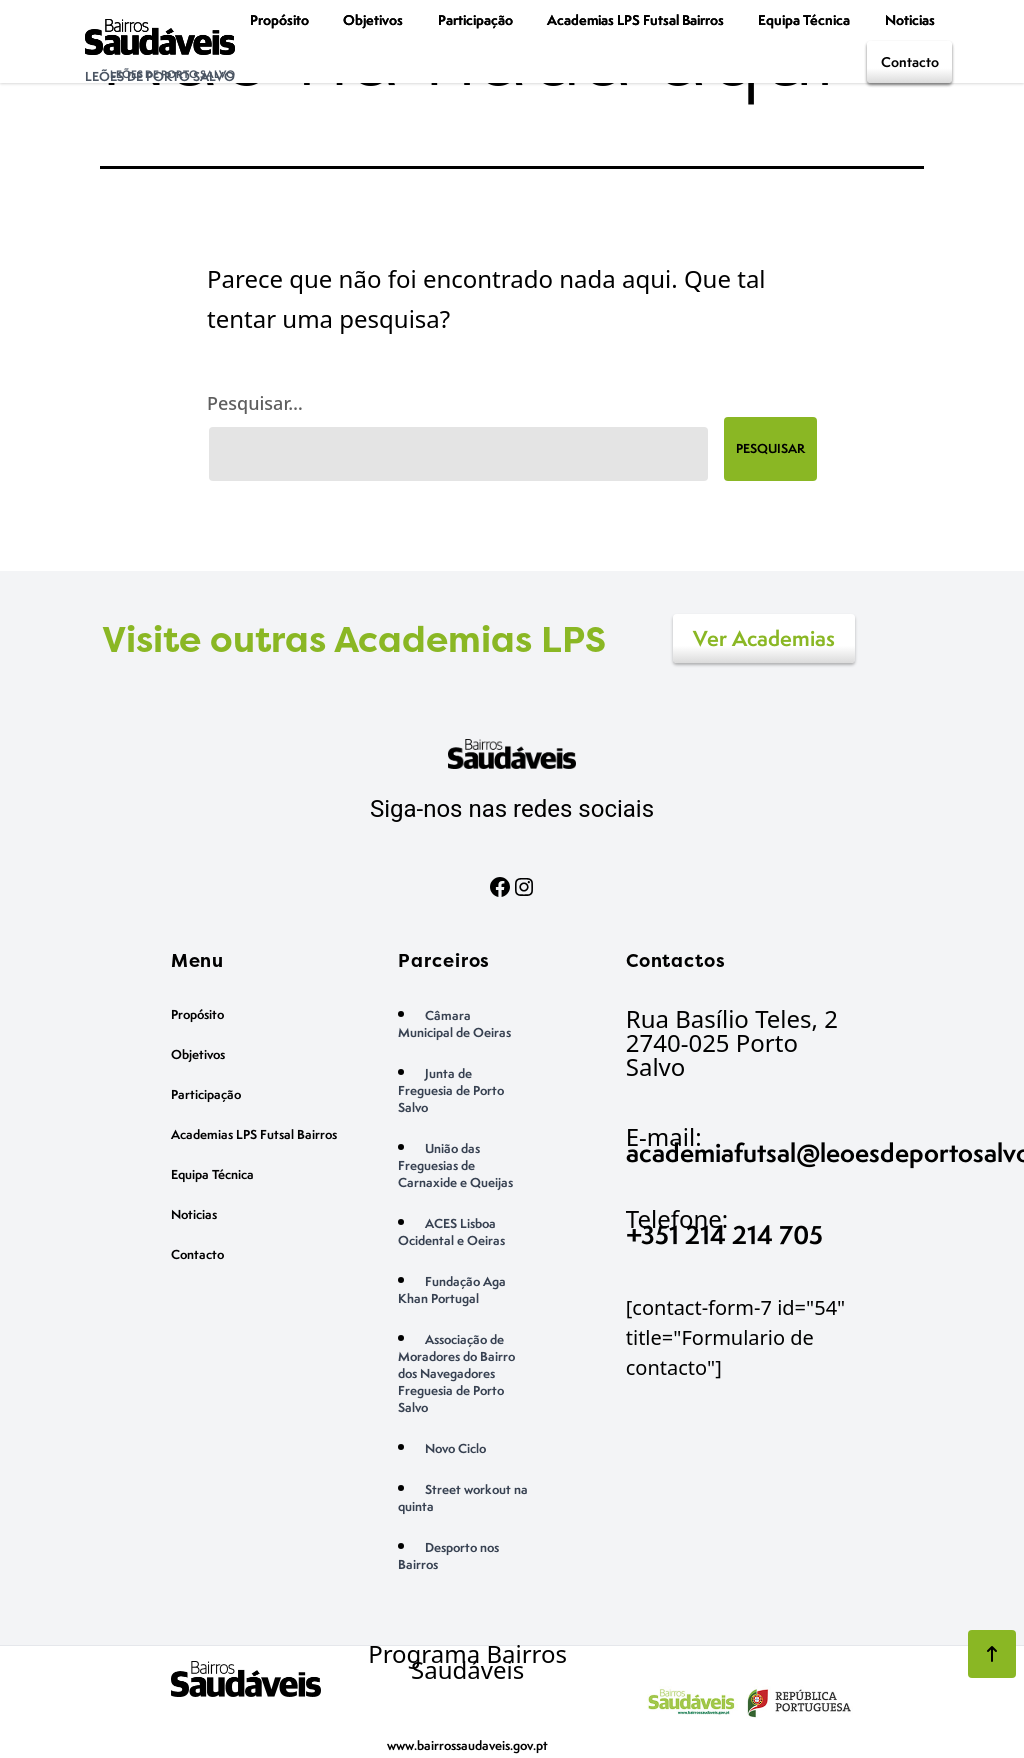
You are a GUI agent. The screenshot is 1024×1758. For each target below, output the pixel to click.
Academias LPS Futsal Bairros (635, 19)
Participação (475, 19)
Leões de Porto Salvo (160, 76)
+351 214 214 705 (724, 1234)
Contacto (910, 61)
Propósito (279, 19)
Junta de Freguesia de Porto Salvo (451, 1090)
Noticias (910, 19)
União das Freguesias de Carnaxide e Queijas (455, 1165)
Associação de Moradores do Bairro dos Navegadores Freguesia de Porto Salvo (456, 1373)
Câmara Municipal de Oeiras (454, 1024)
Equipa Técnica (804, 19)
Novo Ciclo (455, 1448)
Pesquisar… (255, 403)
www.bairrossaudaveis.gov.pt (467, 1745)
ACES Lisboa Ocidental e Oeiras (451, 1232)
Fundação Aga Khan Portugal (452, 1290)
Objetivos (373, 19)
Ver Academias (764, 638)
